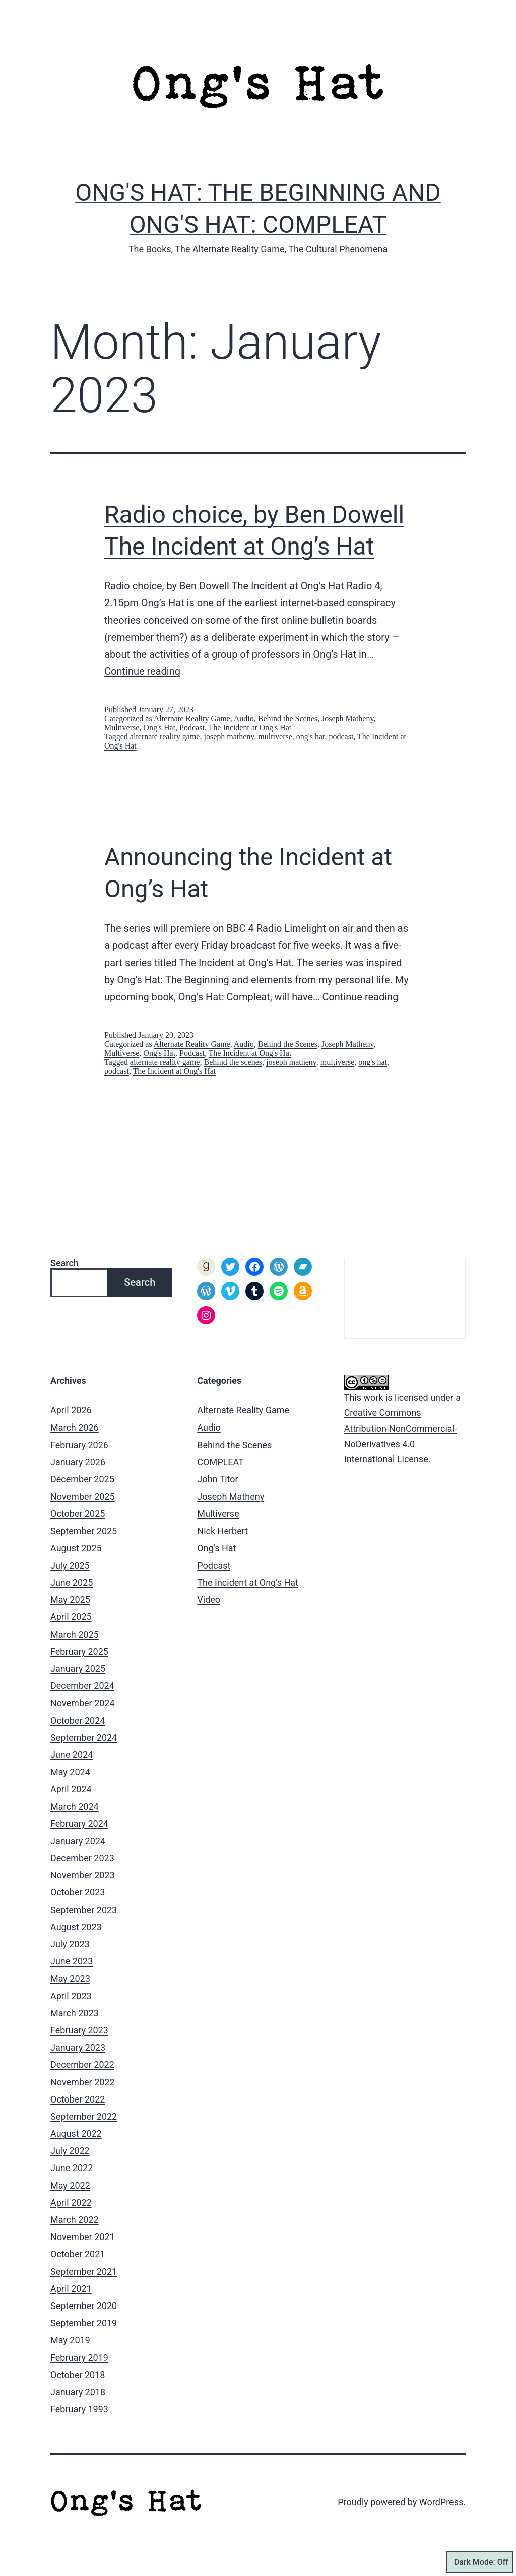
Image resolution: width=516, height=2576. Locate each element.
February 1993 (79, 2409)
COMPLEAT (220, 1462)
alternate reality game (165, 736)
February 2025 (79, 1651)
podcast (341, 736)
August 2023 (76, 1927)
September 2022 (83, 2116)
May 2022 (70, 2185)
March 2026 (74, 1427)
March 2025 (74, 1634)
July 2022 (70, 2150)
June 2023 (71, 1961)
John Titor (217, 1479)
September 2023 (83, 1910)
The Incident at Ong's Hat (250, 727)
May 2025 (70, 1599)
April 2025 (71, 1616)
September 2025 (83, 1531)
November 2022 (82, 2082)
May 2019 (70, 2340)
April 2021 (71, 2288)
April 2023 (71, 1996)
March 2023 (74, 2013)
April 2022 (71, 2202)
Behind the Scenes (287, 718)
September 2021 (83, 2271)
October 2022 (77, 2099)
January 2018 (77, 2392)
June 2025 (71, 1582)
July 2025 (70, 1565)
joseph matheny (229, 736)
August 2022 (76, 2133)
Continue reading (142, 671)
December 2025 (82, 1479)
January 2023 (77, 2047)
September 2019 (83, 2323)
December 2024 (82, 1685)
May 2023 (70, 1978)
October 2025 (77, 1513)
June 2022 (71, 2167)
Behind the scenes (233, 1062)
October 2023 (77, 1892)
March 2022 (74, 2219)
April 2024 (71, 1789)
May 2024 (70, 1772)
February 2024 (79, 1823)
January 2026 (77, 1462)
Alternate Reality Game (192, 718)
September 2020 (83, 2305)
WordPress (441, 2502)
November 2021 (82, 2236)
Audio (244, 718)
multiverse (275, 736)
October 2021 (77, 2254)
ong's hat (310, 736)
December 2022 (82, 2064)
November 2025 (82, 1496)
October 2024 (77, 1720)
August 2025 (76, 1548)
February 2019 (79, 2357)
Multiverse (121, 727)
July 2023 (70, 1944)
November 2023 (82, 1875)
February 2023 (79, 2030)
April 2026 (71, 1410)
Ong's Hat (159, 727)
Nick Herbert (222, 1531)
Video (208, 1599)
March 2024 (74, 1806)
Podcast (192, 727)
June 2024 (71, 1754)
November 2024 (82, 1703)
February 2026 (79, 1445)
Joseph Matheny (347, 718)
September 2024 (83, 1737)
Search (64, 1263)
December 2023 (82, 1858)
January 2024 (77, 1841)
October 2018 (77, 2374)
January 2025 (77, 1668)
